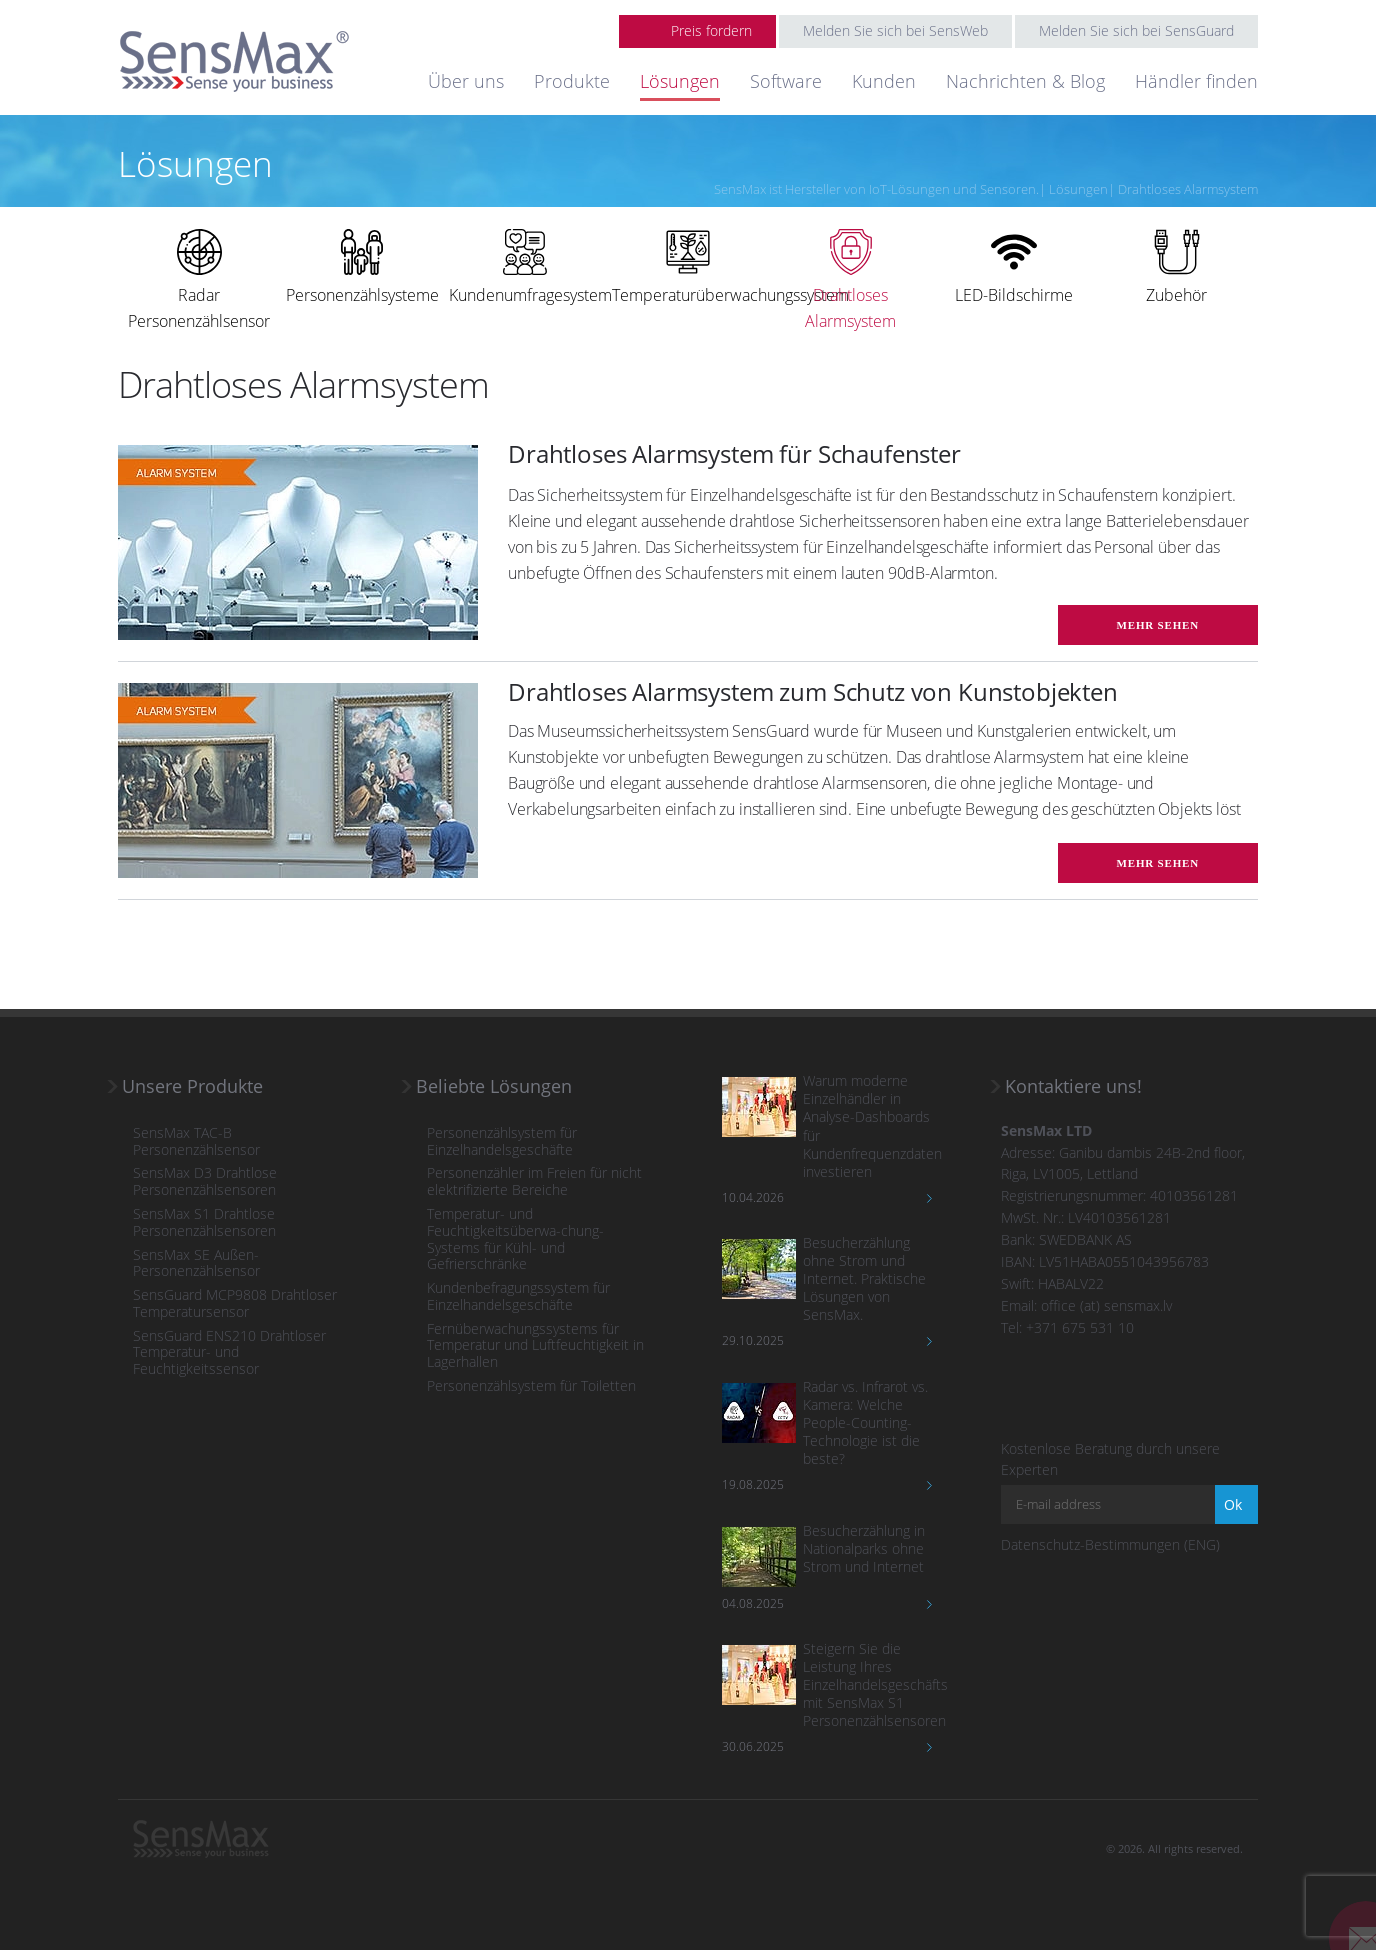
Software (786, 81)
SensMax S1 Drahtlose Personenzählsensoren (204, 1223)
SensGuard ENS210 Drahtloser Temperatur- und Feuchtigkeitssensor (229, 1353)
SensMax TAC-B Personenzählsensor (196, 1142)
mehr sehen (1158, 625)
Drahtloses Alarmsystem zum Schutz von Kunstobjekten (813, 691)
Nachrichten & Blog (1025, 81)
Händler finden (1196, 81)
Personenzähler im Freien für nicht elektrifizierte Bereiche (534, 1182)
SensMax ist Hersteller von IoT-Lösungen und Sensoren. (876, 189)
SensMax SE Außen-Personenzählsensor (196, 1264)
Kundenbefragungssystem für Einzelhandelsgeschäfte (518, 1297)
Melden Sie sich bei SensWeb (895, 30)
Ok (1233, 1504)
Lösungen (680, 81)
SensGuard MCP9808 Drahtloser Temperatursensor (235, 1304)
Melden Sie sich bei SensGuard (1136, 30)
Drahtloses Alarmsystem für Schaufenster (734, 453)
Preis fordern (711, 30)
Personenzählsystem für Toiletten (531, 1386)
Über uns (466, 81)
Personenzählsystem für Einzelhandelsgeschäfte (502, 1142)
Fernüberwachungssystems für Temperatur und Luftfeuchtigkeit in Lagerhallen (535, 1346)
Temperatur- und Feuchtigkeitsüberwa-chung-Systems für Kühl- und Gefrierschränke (515, 1239)
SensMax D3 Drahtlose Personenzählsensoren (205, 1182)
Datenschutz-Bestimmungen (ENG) (1110, 1544)
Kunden (884, 81)
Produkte (572, 81)
